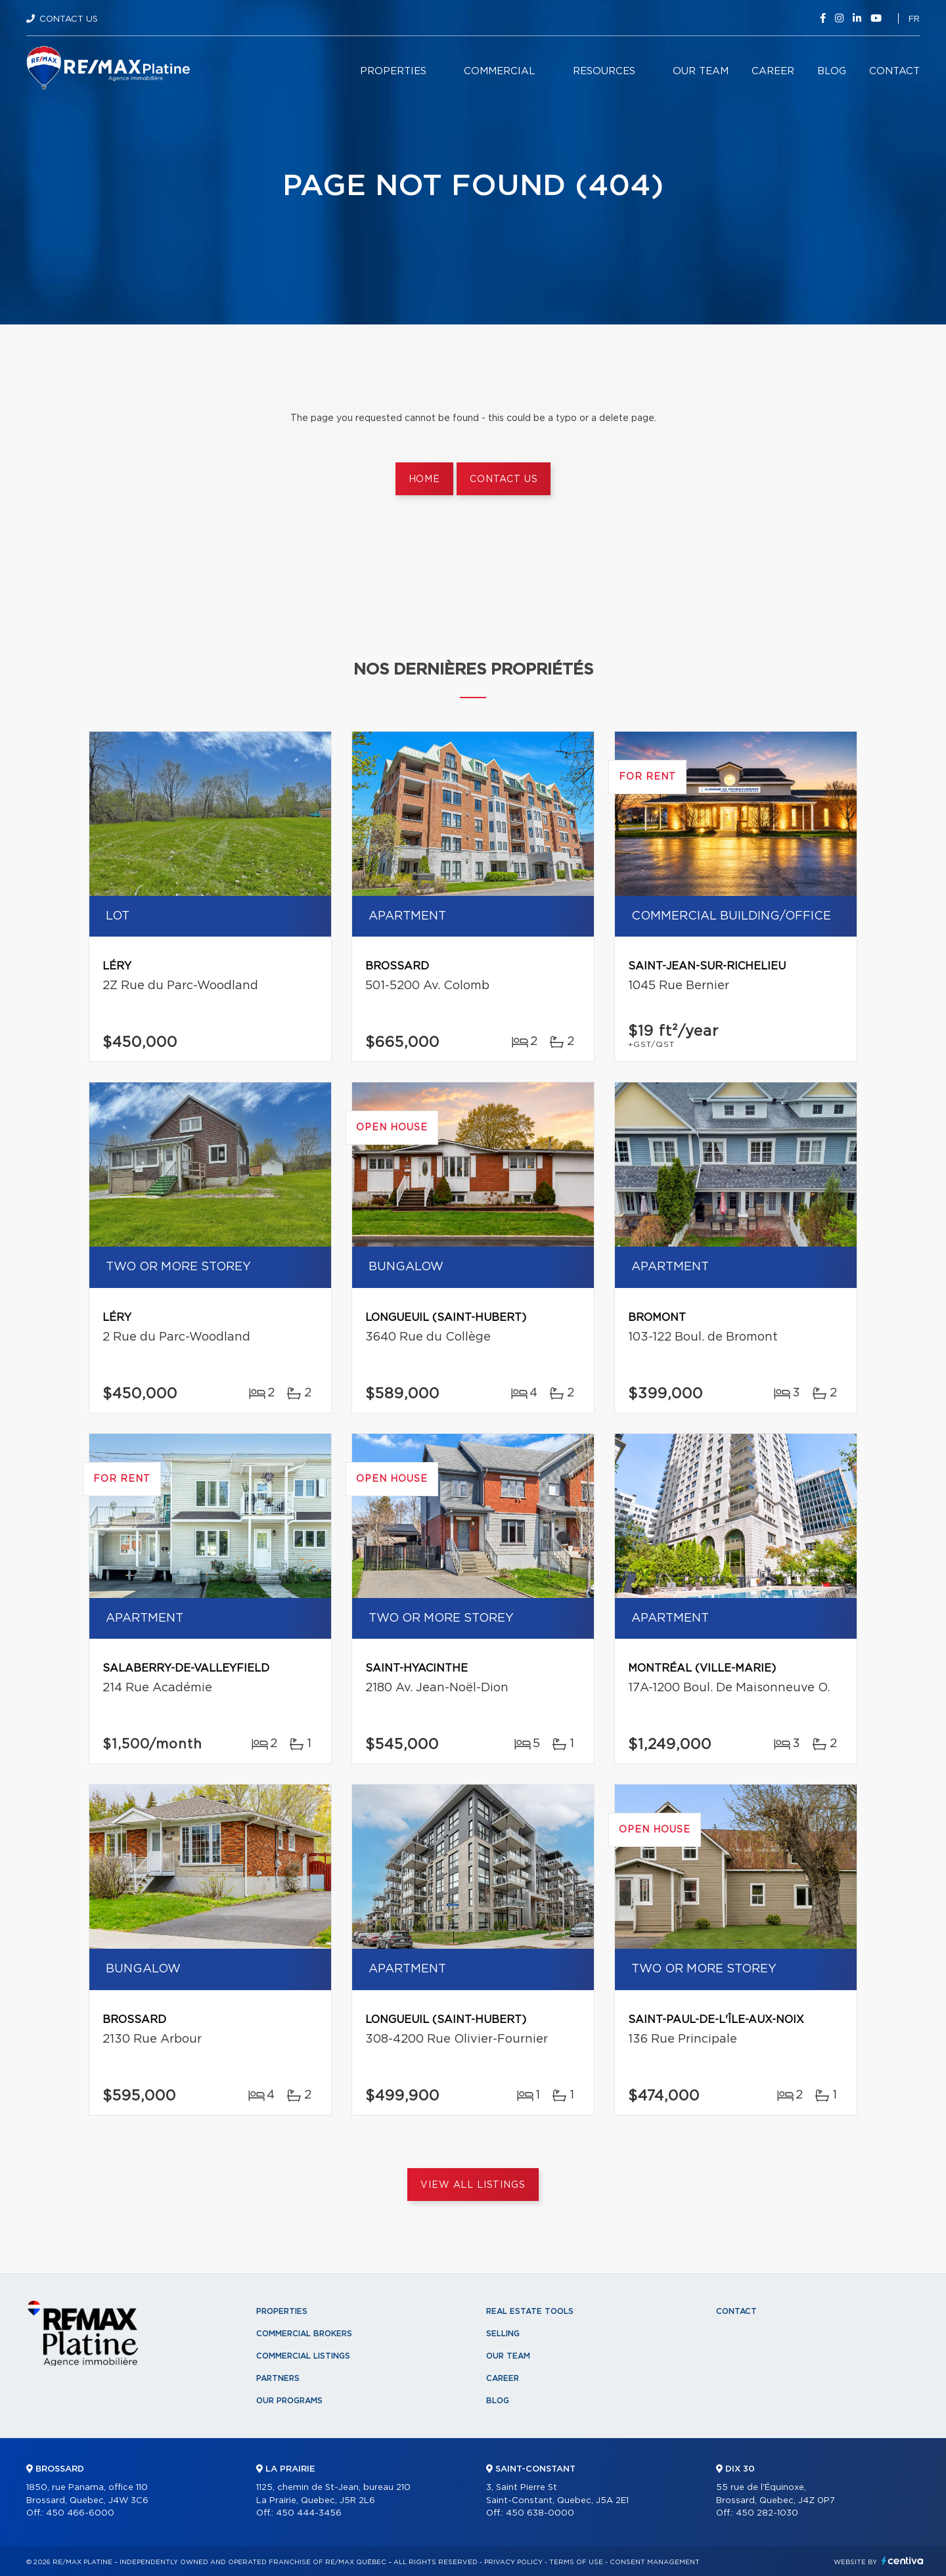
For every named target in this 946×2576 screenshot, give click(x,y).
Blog (831, 71)
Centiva (903, 2560)
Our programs (289, 2401)
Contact (894, 71)
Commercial (499, 71)
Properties (393, 71)
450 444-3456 (309, 2513)
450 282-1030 (767, 2513)
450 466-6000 (80, 2513)
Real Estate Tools (530, 2311)
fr (914, 19)
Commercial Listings (303, 2356)
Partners (278, 2378)
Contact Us (68, 19)
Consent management (655, 2562)
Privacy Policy (513, 2562)
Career (773, 71)
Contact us (503, 479)
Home (424, 479)
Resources (604, 71)
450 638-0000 (540, 2513)
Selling (503, 2334)
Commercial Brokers (304, 2334)
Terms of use (576, 2562)
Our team (701, 71)
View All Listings (472, 2185)
